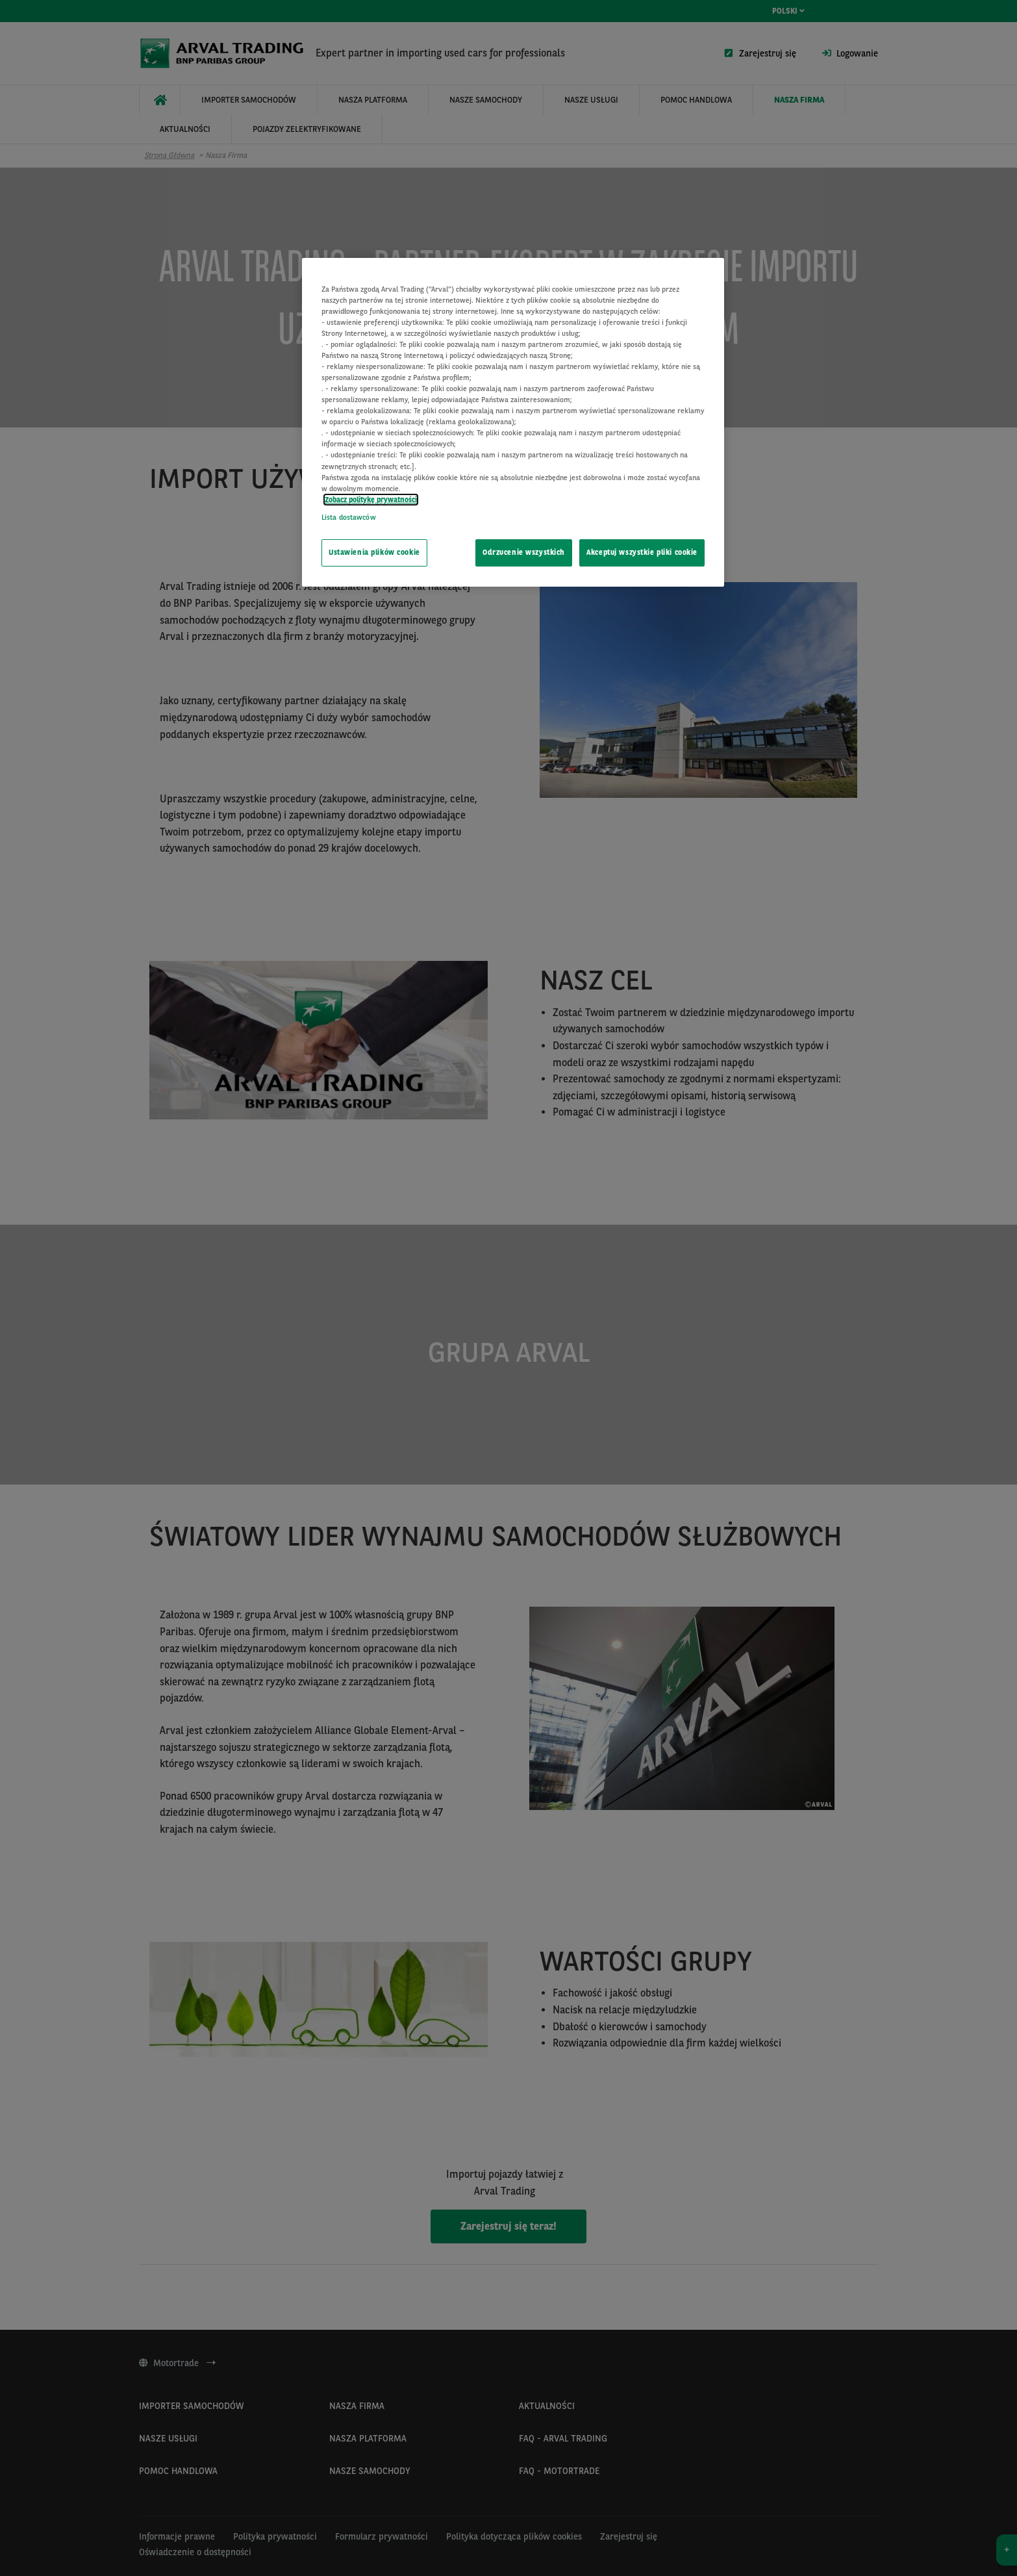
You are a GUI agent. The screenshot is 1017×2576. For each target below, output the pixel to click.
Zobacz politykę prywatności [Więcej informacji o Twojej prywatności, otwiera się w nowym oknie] (371, 499)
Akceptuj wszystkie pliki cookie (641, 552)
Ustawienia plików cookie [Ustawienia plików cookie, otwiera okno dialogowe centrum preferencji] (374, 552)
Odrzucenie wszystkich (524, 552)
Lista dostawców (348, 517)
